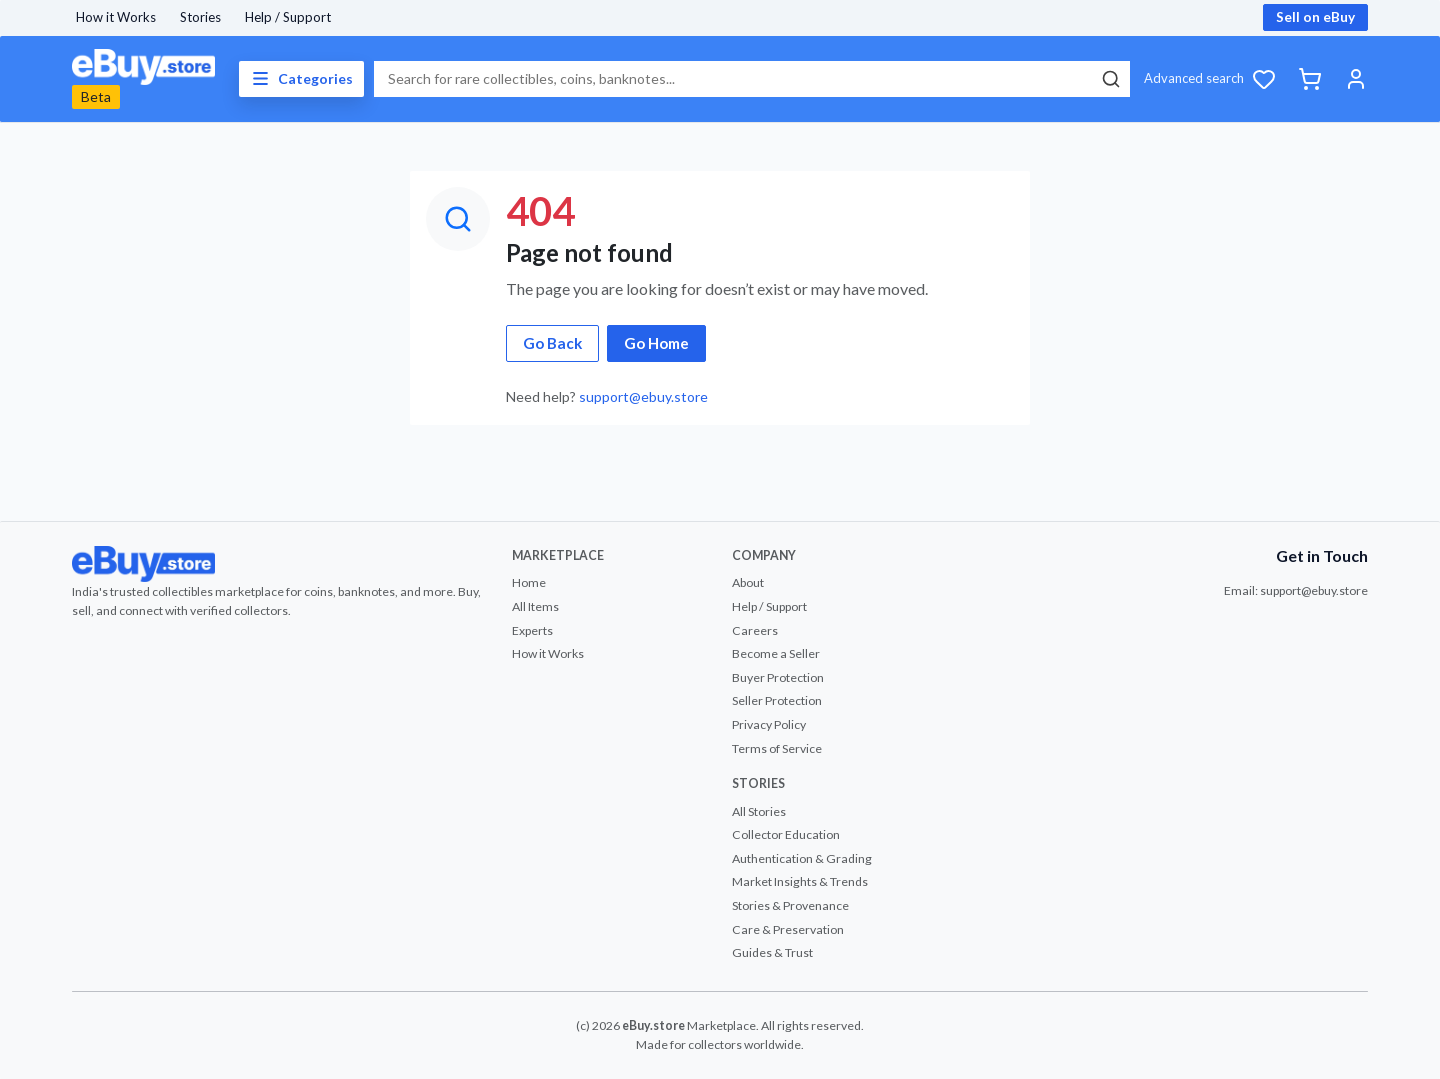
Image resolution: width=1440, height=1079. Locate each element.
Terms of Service (777, 748)
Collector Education (786, 834)
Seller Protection (777, 700)
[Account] (1356, 79)
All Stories (759, 811)
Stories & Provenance (790, 905)
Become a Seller (776, 653)
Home (529, 582)
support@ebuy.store (643, 396)
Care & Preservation (788, 929)
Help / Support (288, 17)
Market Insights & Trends (800, 881)
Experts (532, 630)
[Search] (1110, 79)
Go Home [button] (656, 343)
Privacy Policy (769, 724)
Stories (200, 17)
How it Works (116, 17)
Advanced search (1194, 78)
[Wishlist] (1264, 79)
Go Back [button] (552, 343)
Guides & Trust (772, 952)
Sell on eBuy (1315, 17)
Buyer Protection (778, 677)
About (748, 582)
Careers (755, 630)
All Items (535, 606)
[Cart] (1310, 79)
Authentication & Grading (802, 858)
